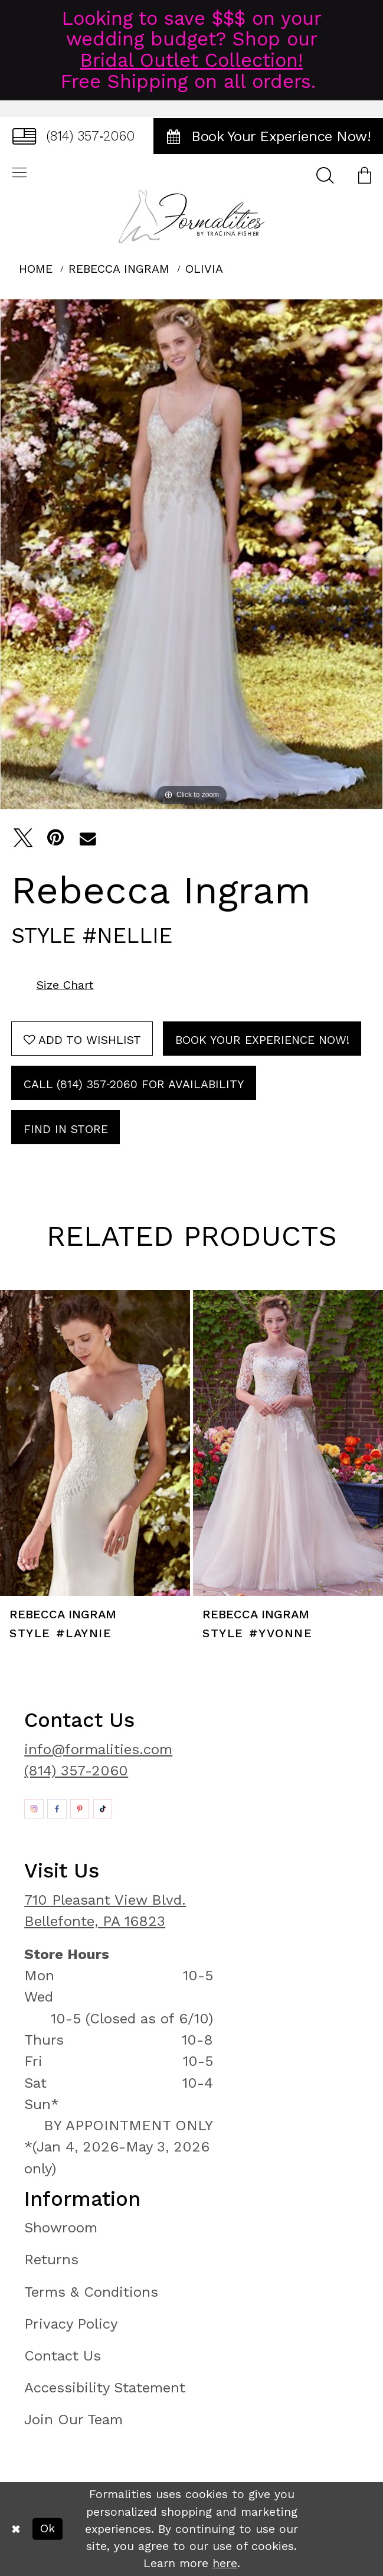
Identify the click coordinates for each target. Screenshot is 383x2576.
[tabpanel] (191, 554)
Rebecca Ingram (118, 269)
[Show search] (325, 174)
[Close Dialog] (16, 2528)
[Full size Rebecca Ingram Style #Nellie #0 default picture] (191, 554)
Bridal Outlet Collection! (191, 60)
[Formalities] (191, 216)
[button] (364, 174)
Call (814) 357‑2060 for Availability (134, 1084)
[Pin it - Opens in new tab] (55, 837)
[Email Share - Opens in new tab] (87, 837)
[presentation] (95, 1443)
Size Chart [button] (65, 985)
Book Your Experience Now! (262, 1040)
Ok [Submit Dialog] (47, 2528)
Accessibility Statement (104, 2387)
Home (36, 269)
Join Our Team (73, 2419)
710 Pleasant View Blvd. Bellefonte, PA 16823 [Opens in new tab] (105, 1910)
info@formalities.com (98, 1749)
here (224, 2563)
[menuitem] (73, 136)
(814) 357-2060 (76, 1770)
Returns (51, 2259)
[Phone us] (73, 136)
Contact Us (62, 2355)
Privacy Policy (70, 2323)
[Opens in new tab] (33, 1808)
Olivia (204, 269)
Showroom (60, 2227)
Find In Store (66, 1129)
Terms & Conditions (91, 2291)
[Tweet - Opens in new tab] (23, 837)
